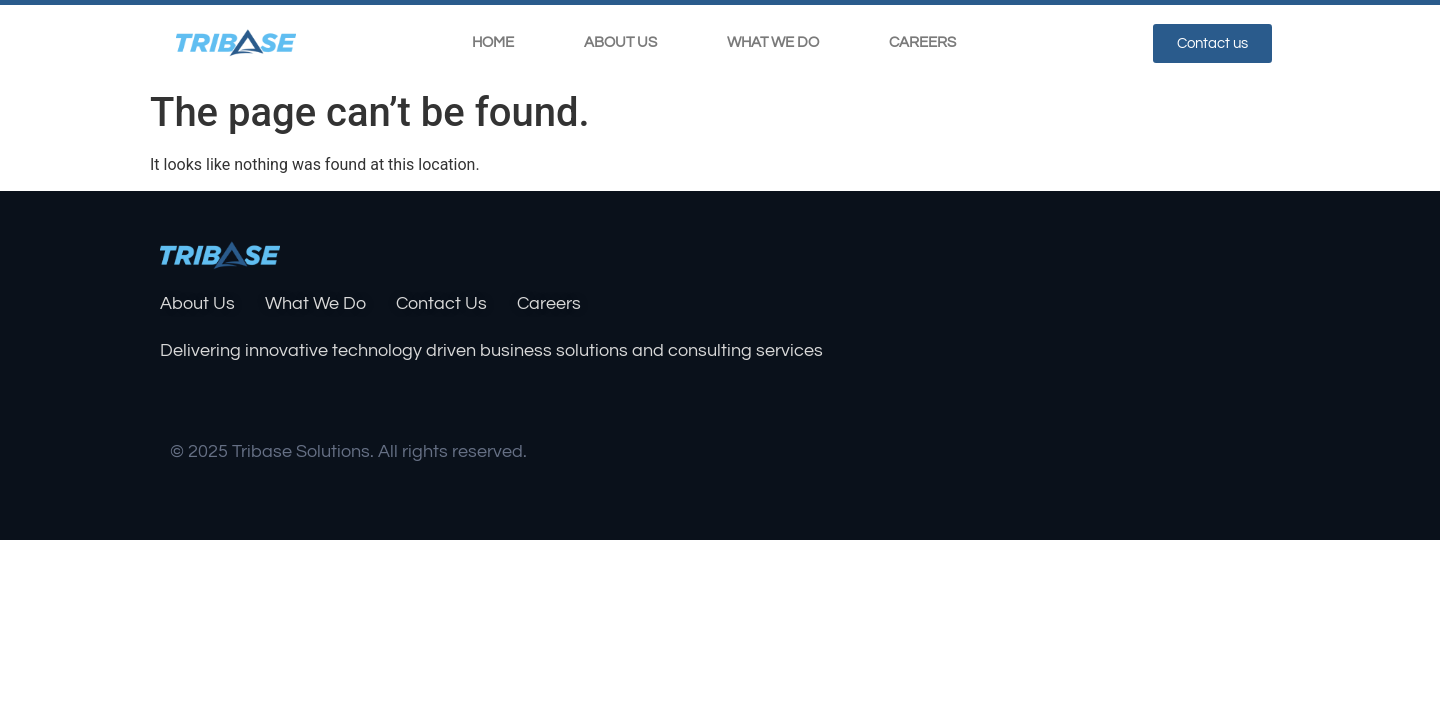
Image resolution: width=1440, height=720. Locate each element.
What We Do (773, 42)
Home (493, 42)
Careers (922, 42)
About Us (620, 42)
